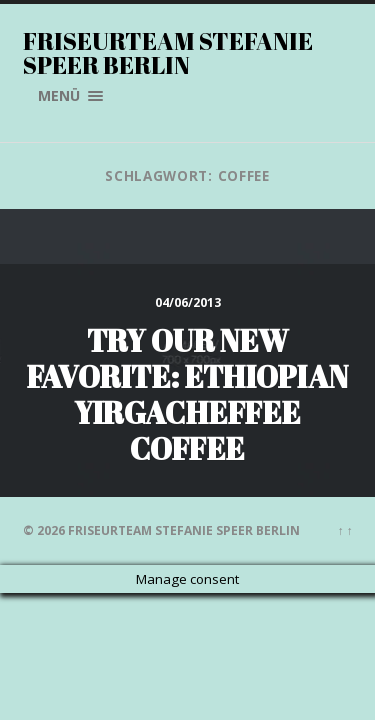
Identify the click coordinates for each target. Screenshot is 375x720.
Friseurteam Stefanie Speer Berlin (168, 53)
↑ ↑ (345, 530)
